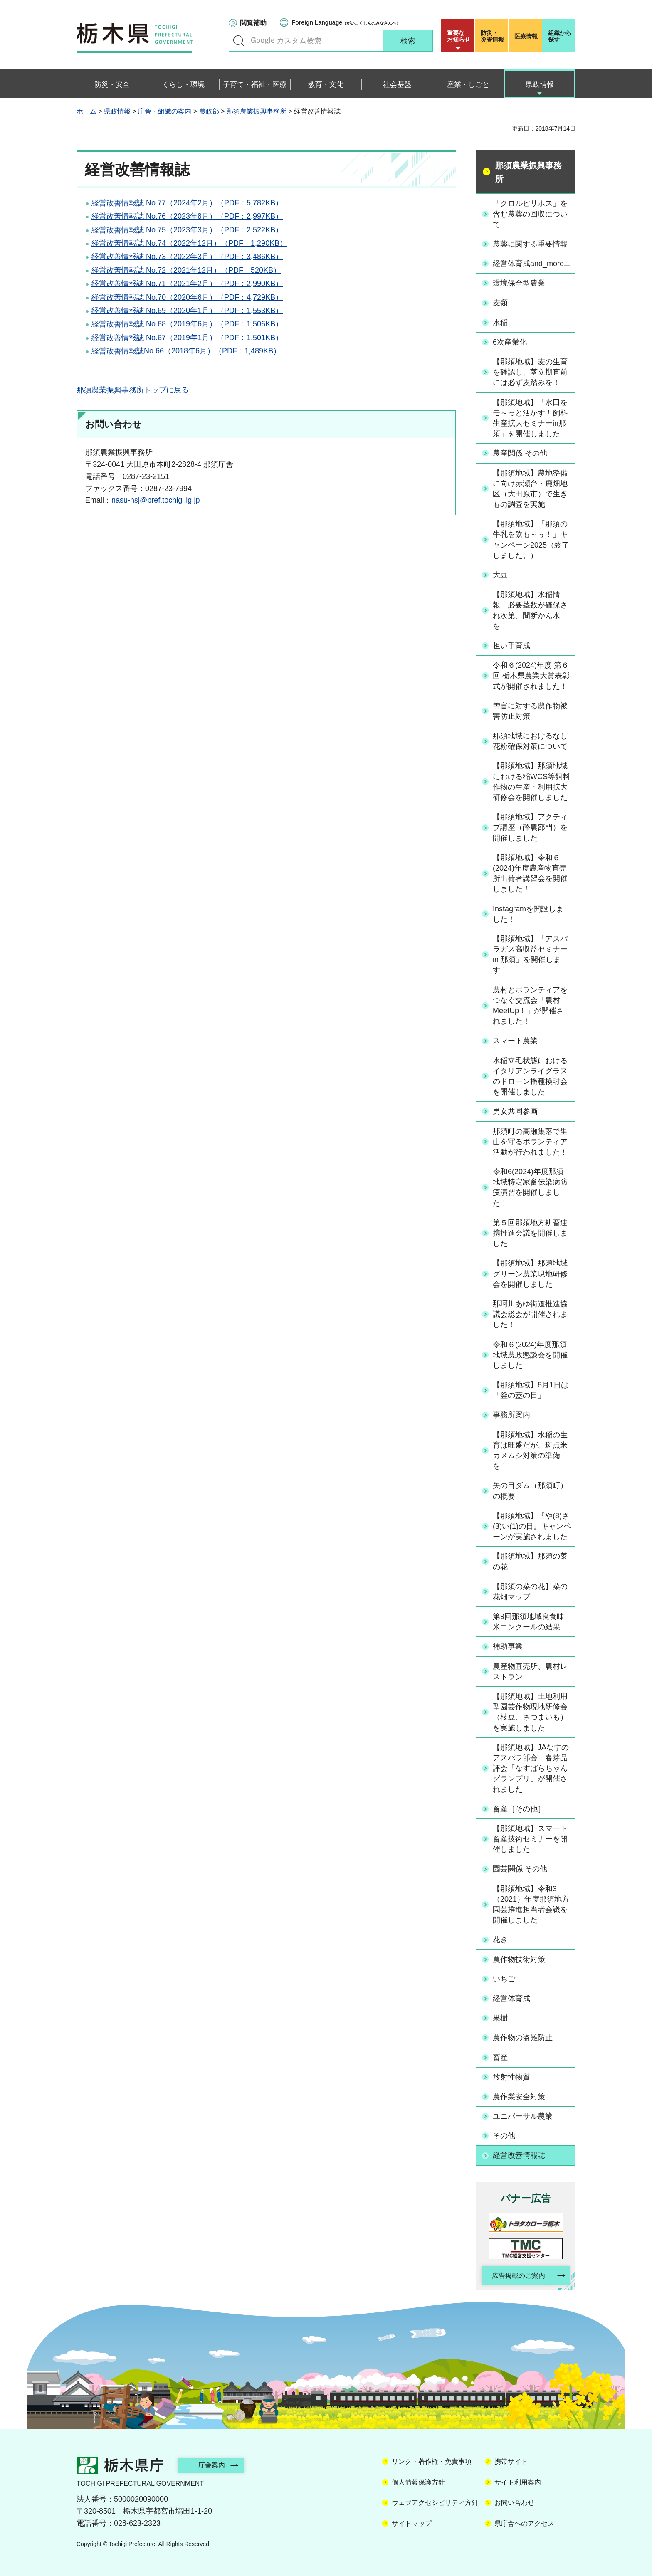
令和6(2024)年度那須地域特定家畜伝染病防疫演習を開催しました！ (530, 1187)
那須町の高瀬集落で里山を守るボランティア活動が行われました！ (530, 1141)
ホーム (86, 111)
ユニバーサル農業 (523, 2116)
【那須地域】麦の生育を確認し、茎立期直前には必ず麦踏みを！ (530, 372)
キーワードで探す (238, 40)
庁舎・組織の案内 (164, 111)
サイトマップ (412, 2523)
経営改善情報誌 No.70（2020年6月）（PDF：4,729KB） (187, 297)
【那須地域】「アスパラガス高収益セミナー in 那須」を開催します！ (530, 955)
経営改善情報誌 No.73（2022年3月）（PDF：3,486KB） (187, 256)
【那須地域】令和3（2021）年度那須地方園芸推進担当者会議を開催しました (531, 1905)
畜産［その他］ (519, 1809)
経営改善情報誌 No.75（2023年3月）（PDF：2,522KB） (187, 230)
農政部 (209, 111)
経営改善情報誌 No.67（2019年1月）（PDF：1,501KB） (187, 337)
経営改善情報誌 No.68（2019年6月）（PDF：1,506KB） (187, 324)
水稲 (500, 322)
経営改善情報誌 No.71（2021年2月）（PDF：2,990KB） (187, 283)
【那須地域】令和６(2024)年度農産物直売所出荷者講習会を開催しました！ (530, 873)
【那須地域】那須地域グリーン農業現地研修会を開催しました (530, 1273)
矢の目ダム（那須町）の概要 (530, 1490)
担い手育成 (511, 646)
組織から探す (559, 36)
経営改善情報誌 (519, 2155)
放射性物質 (511, 2077)
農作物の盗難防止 (523, 2037)
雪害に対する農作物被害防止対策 (530, 711)
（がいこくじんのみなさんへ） (346, 22)
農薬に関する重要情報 (530, 244)
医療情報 (526, 36)
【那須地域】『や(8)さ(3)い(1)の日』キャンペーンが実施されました (532, 1526)
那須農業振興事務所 (256, 111)
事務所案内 (511, 1415)
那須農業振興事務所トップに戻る (133, 390)
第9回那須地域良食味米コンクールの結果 (528, 1621)
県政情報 (117, 111)
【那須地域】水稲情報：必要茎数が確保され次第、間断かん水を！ (530, 610)
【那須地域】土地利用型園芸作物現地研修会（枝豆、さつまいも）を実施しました (530, 1712)
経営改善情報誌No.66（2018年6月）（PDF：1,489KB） (186, 351)
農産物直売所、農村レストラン (530, 1671)
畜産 (500, 2057)
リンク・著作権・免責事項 (432, 2461)
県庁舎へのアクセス (524, 2523)
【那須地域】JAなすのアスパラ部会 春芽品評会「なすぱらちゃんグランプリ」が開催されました (531, 1768)
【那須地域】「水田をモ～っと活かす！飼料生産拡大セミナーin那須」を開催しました (530, 418)
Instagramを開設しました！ (528, 914)
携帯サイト (511, 2461)
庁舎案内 (211, 2465)
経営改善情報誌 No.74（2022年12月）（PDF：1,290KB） (189, 243)
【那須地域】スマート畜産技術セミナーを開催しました (530, 1838)
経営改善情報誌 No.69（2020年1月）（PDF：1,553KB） (187, 310)
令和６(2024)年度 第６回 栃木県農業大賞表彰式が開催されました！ (531, 675)
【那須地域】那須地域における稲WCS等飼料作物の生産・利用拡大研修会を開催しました (531, 782)
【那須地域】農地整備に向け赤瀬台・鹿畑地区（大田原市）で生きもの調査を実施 (530, 489)
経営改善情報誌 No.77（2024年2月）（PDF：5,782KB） (187, 203)
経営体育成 (511, 1998)
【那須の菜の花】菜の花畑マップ (530, 1591)
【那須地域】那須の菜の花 (530, 1561)
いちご (504, 1979)
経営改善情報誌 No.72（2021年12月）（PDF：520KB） (186, 270)
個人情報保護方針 (418, 2482)
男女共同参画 (515, 1111)
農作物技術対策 (519, 1959)
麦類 (500, 303)
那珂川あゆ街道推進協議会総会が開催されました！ (530, 1314)
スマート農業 (515, 1040)
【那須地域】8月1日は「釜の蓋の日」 (530, 1390)
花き (500, 1939)
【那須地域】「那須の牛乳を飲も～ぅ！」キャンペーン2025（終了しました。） (531, 540)
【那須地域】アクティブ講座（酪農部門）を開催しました (530, 827)
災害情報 (493, 36)
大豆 (500, 575)
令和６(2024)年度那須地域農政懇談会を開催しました (530, 1354)
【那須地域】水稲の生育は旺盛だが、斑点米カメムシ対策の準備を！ (530, 1451)
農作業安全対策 (519, 2096)
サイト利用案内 (517, 2482)
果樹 (500, 2018)
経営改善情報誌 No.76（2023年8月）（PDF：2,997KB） (187, 216)
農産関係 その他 (520, 453)
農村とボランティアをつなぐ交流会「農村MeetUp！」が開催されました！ (530, 1006)
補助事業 (508, 1646)
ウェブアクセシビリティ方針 (435, 2502)
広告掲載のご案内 (518, 2275)
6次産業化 (510, 342)
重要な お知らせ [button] (458, 36)
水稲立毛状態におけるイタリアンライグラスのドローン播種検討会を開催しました (530, 1076)
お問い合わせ (514, 2502)
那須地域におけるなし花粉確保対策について (530, 741)
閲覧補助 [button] (253, 22)
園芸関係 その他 (520, 1869)
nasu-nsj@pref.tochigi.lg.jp (155, 500)
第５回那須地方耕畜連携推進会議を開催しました (530, 1233)
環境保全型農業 (519, 283)
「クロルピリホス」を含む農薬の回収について (530, 213)
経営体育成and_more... (531, 263)
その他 (504, 2136)
